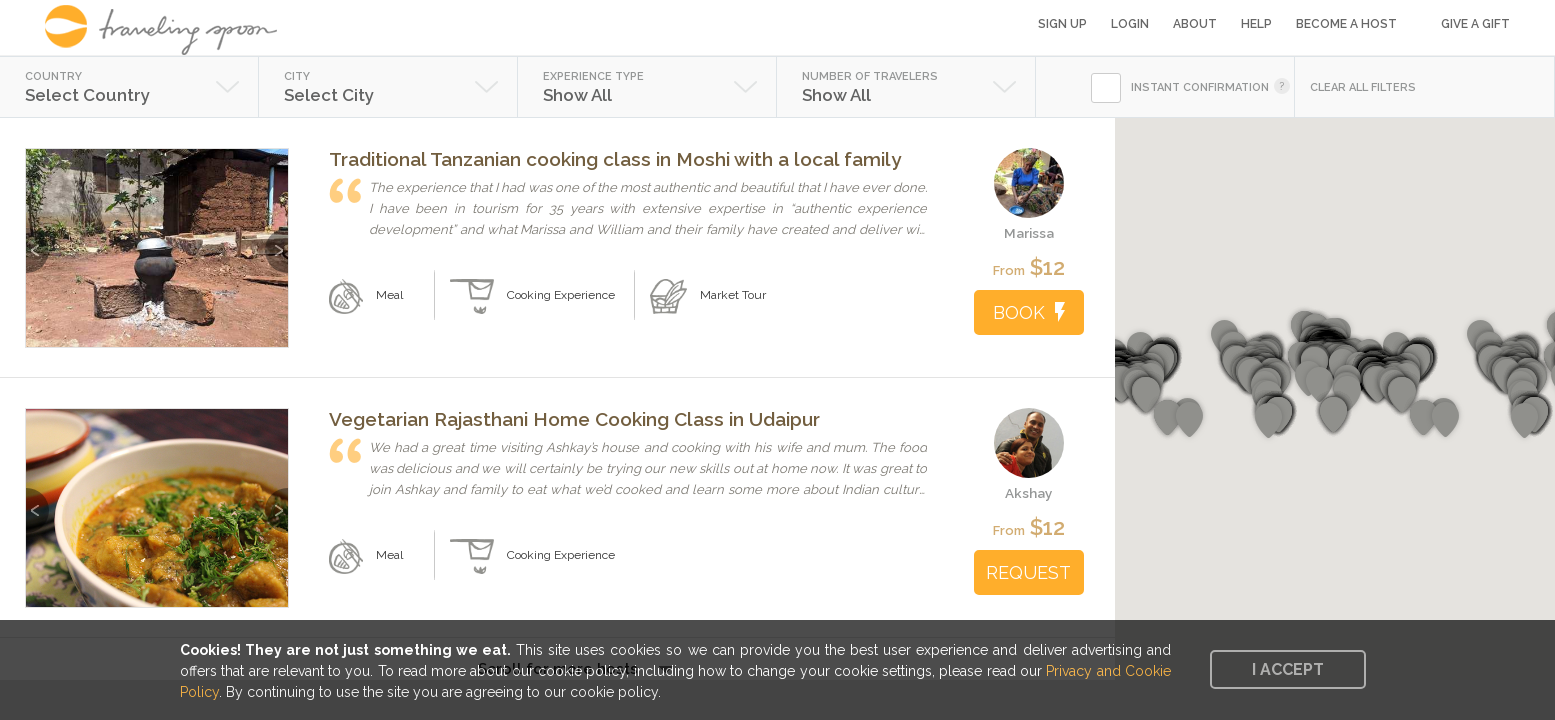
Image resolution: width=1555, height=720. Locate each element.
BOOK (1029, 312)
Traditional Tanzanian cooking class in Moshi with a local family (615, 159)
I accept (1288, 669)
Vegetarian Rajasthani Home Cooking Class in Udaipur (574, 419)
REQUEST (1028, 572)
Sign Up (1062, 24)
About (1195, 24)
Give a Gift (1475, 24)
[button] (1401, 395)
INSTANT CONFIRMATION (1200, 87)
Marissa (1029, 233)
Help (1256, 24)
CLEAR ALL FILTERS (1363, 87)
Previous (37, 240)
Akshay (1028, 493)
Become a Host (1346, 24)
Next (276, 240)
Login (1130, 24)
